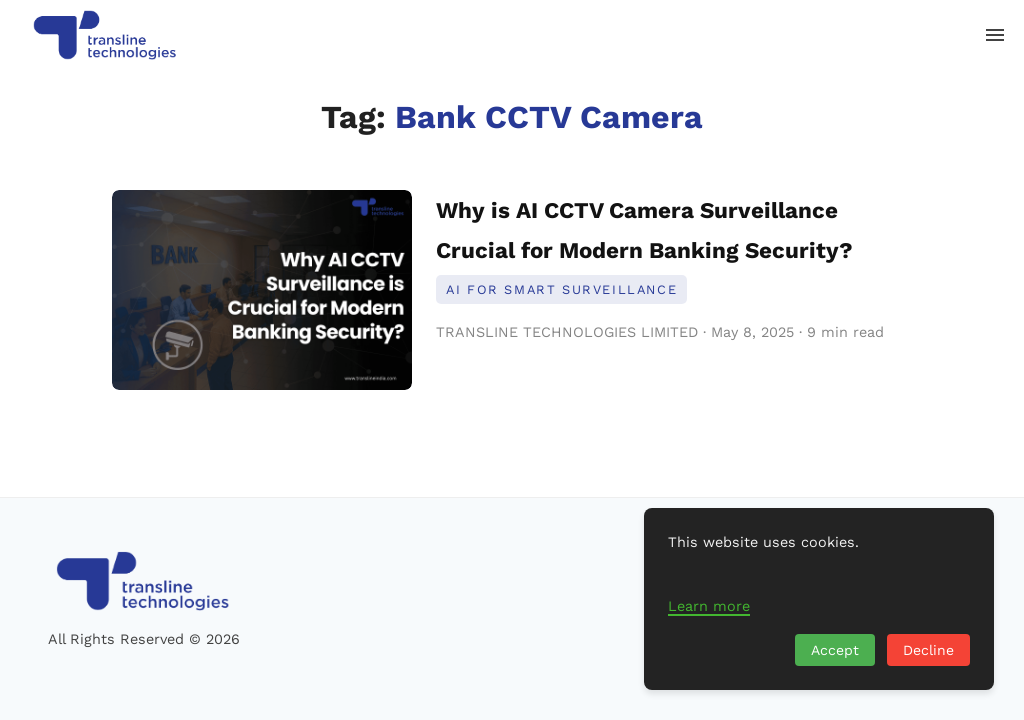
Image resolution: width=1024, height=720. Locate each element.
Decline (928, 650)
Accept (835, 650)
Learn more (709, 606)
